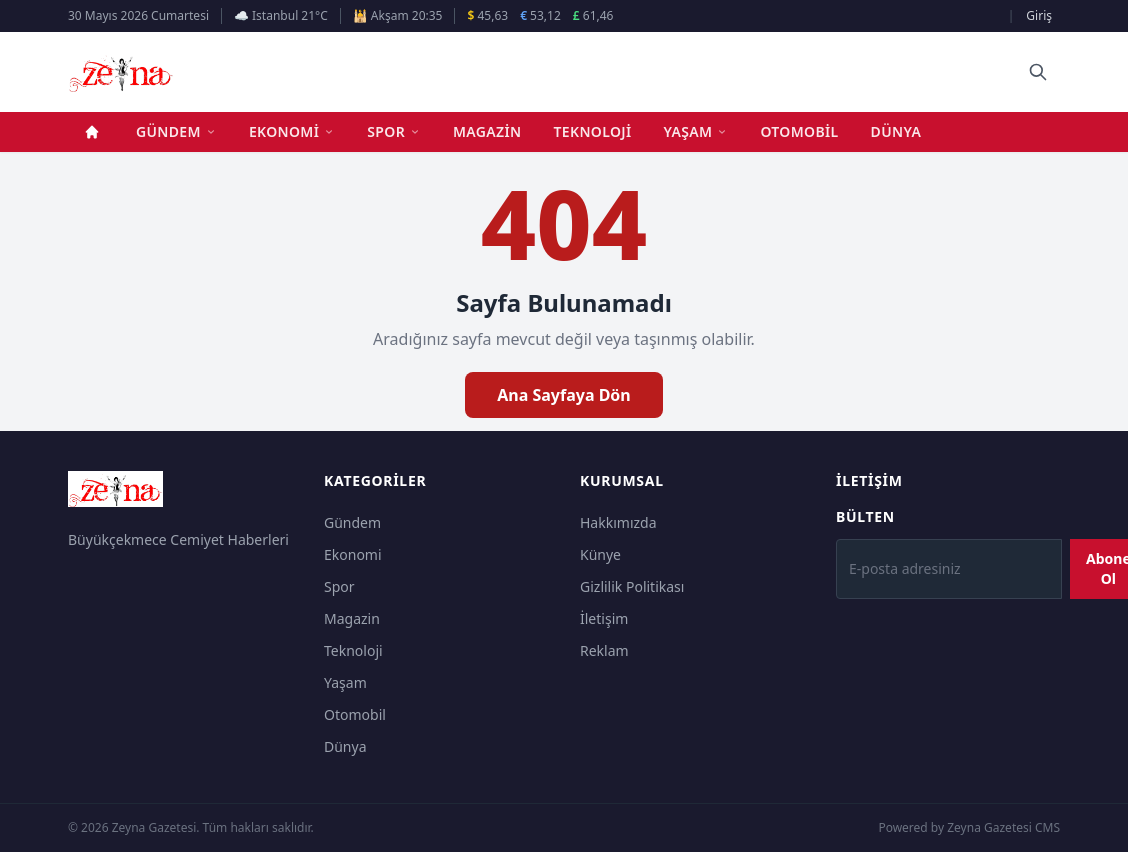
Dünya (896, 131)
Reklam (604, 650)
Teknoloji (593, 131)
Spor (394, 131)
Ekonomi (292, 131)
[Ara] (1038, 72)
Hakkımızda (618, 522)
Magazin (487, 131)
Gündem (176, 131)
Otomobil (799, 131)
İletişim (604, 618)
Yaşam (696, 131)
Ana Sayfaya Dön (564, 395)
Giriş (1039, 15)
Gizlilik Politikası (632, 586)
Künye (600, 554)
